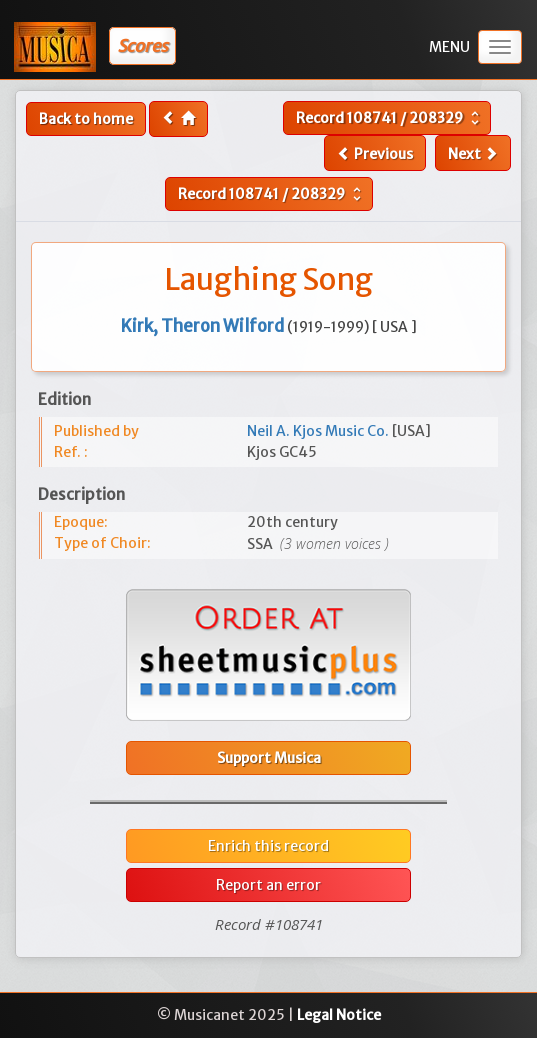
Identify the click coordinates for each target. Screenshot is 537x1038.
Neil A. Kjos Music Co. (319, 431)
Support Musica (269, 758)
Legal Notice (339, 1015)
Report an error (268, 885)
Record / (390, 118)
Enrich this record (268, 846)
